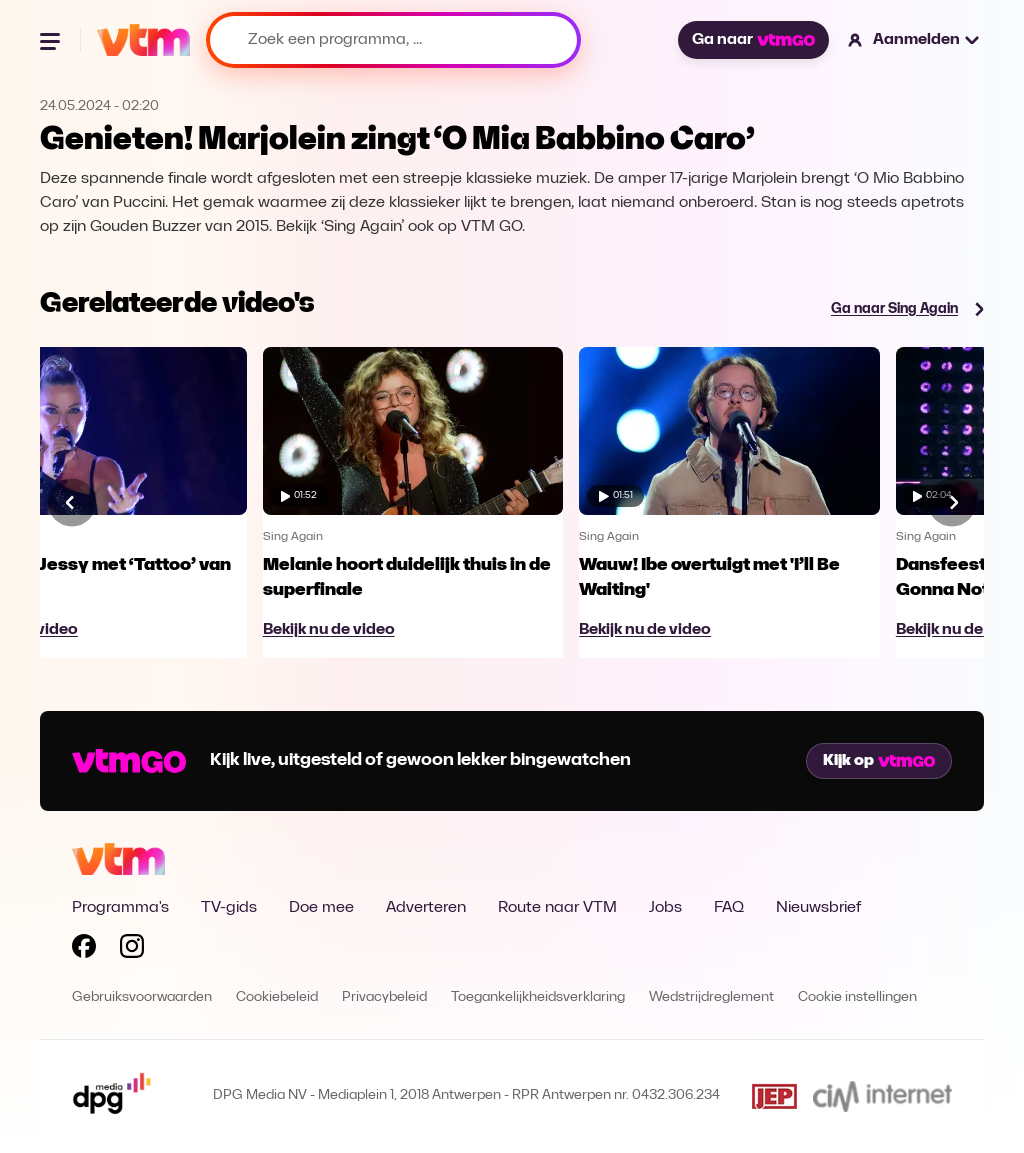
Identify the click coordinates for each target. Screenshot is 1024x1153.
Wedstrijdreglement (711, 997)
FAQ (729, 908)
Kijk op (879, 761)
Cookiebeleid (277, 997)
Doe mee (321, 908)
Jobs (665, 908)
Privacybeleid (384, 997)
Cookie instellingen (857, 997)
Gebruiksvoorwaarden (142, 997)
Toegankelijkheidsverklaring (538, 997)
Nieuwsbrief (818, 908)
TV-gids (229, 908)
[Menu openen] (52, 40)
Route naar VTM (557, 908)
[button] (914, 40)
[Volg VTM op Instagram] (132, 950)
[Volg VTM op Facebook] (84, 950)
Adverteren (426, 908)
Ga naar (753, 40)
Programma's (120, 908)
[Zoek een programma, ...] (393, 40)
